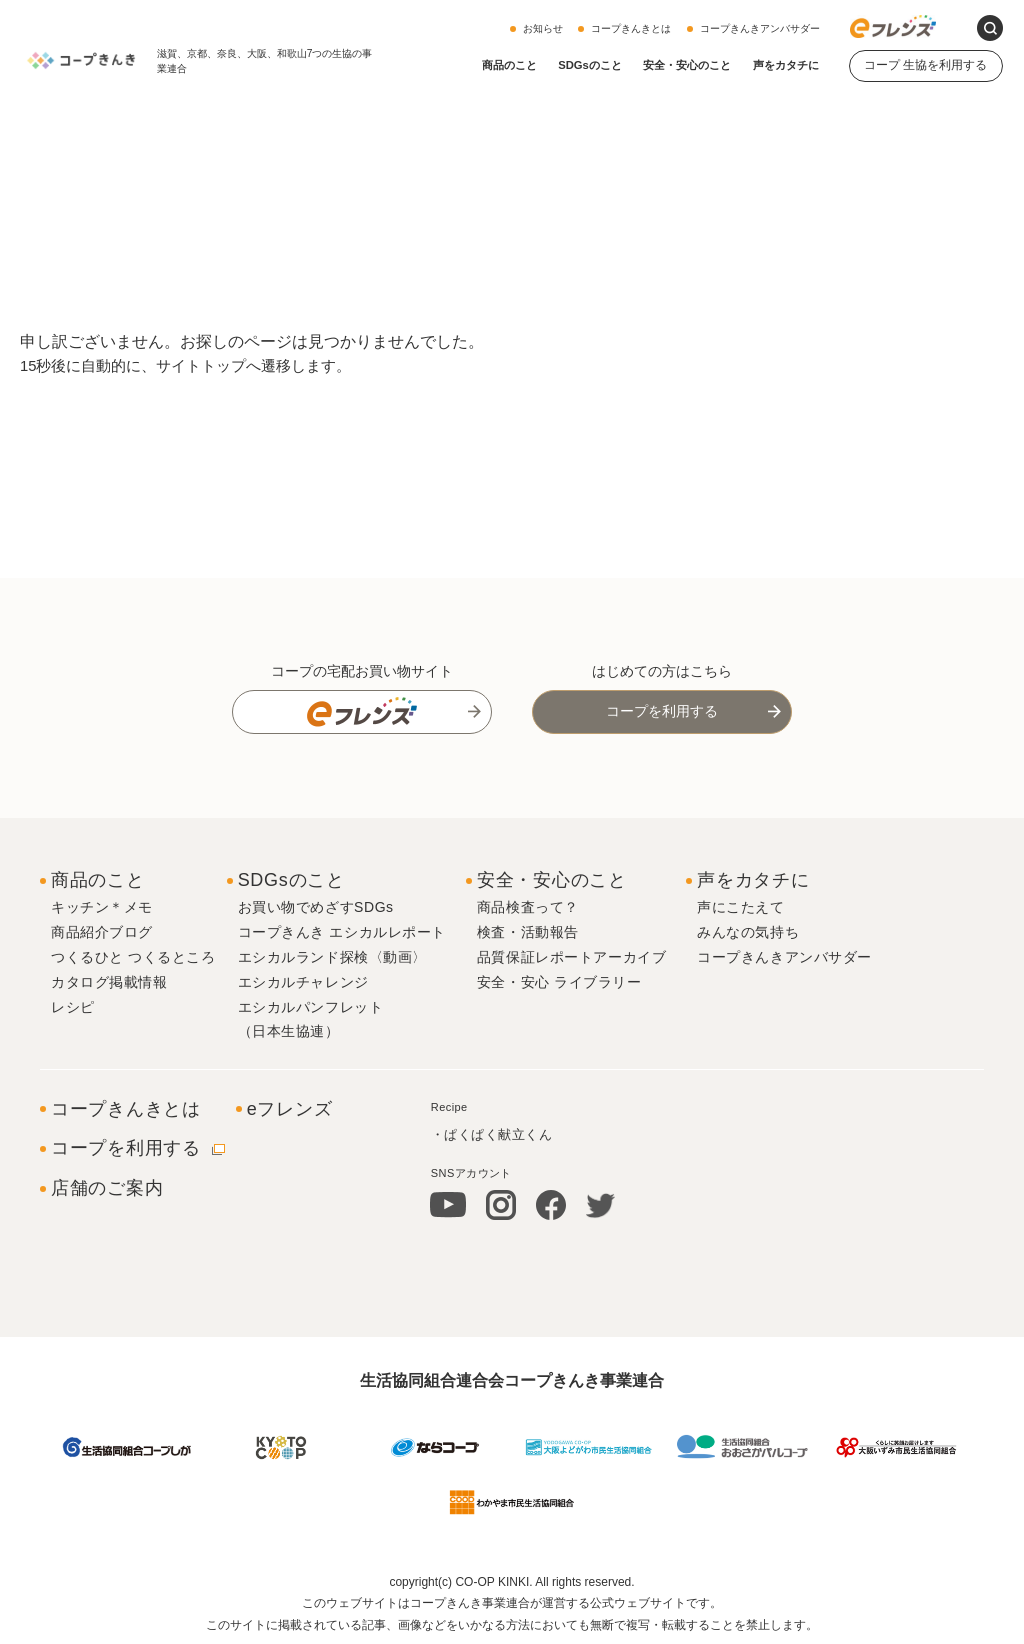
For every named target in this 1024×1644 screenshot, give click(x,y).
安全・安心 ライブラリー (559, 982)
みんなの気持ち (748, 932)
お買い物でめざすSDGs (316, 907)
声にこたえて (740, 907)
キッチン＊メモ (102, 907)
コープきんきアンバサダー (760, 28)
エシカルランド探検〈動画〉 (332, 957)
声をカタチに (786, 65)
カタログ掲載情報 (109, 982)
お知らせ (543, 28)
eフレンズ (290, 1109)
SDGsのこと (590, 65)
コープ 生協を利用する (925, 65)
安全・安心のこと (687, 65)
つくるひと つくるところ (133, 957)
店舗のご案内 (107, 1188)
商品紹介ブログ (102, 932)
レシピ (73, 1007)
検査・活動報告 (528, 932)
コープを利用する (662, 711)
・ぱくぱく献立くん (492, 1134)
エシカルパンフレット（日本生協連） (311, 1019)
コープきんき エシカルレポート (342, 932)
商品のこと (509, 65)
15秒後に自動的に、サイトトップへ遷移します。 (197, 365)
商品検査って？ (528, 907)
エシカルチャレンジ (303, 982)
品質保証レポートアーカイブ (571, 957)
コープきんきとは (631, 28)
